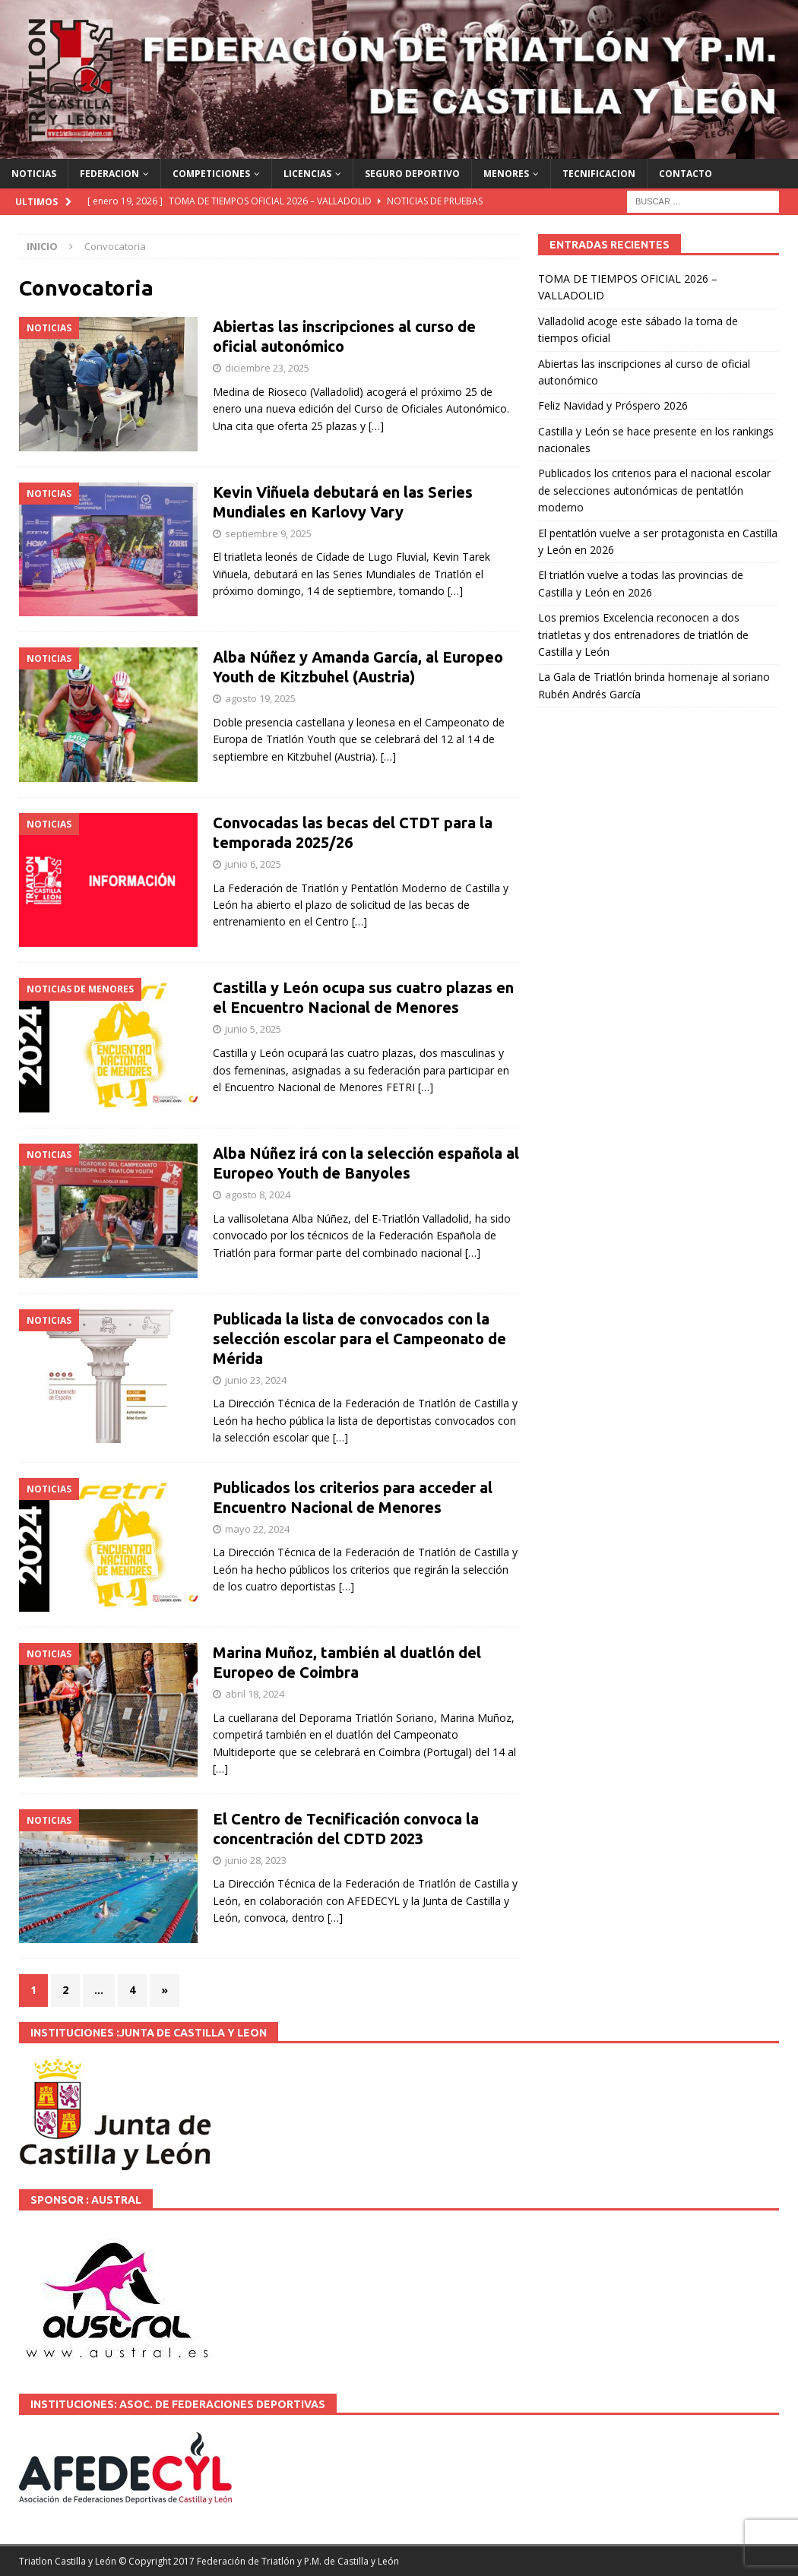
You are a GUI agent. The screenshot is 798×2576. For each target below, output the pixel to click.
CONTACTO (685, 173)
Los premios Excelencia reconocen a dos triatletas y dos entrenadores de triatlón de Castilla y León (643, 634)
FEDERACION (109, 173)
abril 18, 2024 (254, 1694)
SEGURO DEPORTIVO (412, 173)
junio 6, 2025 (253, 864)
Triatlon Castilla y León (67, 2561)
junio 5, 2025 (253, 1029)
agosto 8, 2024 (257, 1194)
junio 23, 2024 (256, 1380)
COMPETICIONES (211, 173)
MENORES (506, 173)
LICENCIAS (307, 173)
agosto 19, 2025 (260, 698)
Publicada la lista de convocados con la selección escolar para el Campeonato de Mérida (359, 1338)
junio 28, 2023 (256, 1860)
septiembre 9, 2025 (268, 533)
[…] (376, 426)
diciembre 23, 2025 (267, 368)
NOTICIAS (33, 173)
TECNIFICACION (598, 173)
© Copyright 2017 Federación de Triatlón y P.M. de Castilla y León (259, 2561)
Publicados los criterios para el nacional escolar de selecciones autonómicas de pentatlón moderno (654, 490)
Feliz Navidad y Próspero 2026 (613, 405)
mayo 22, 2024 (257, 1529)
